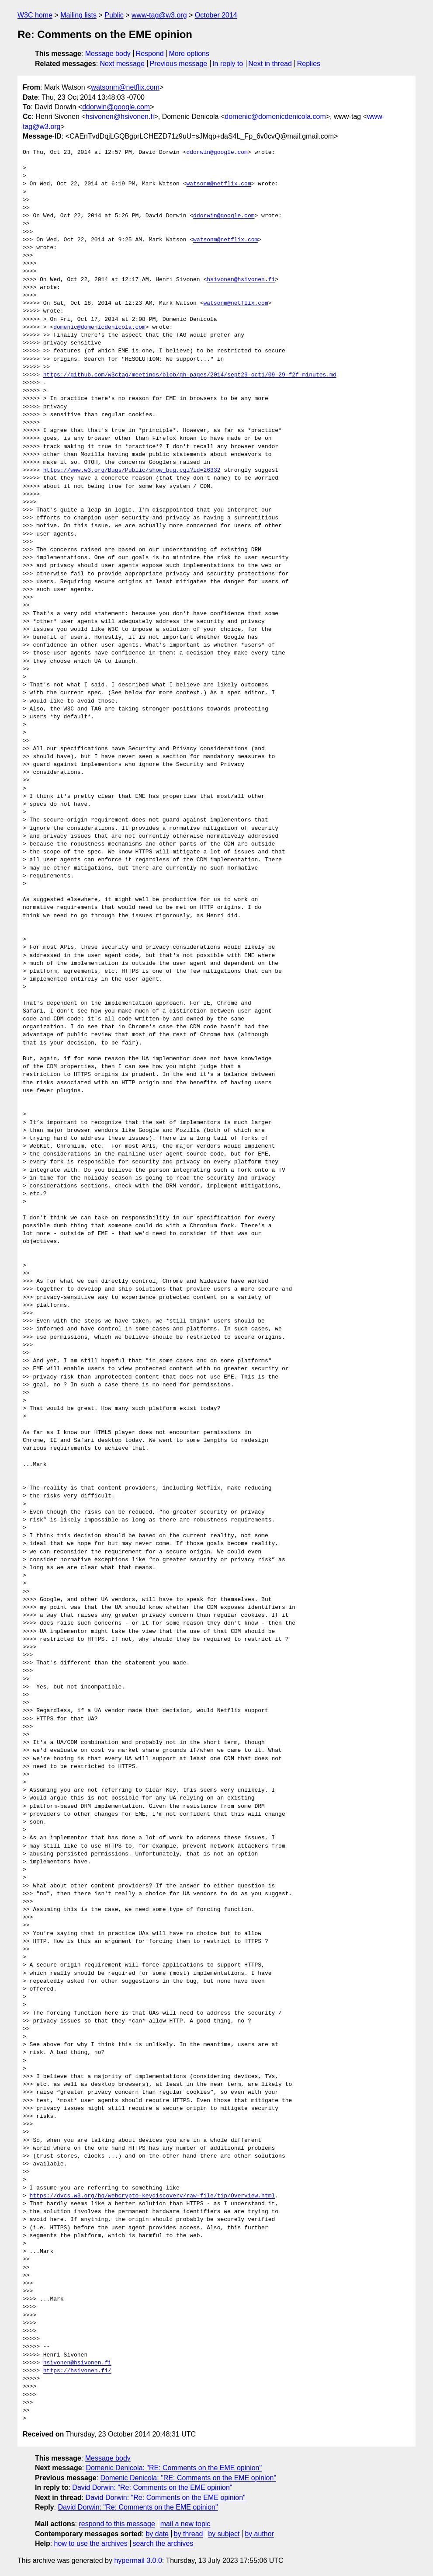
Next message (122, 63)
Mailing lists (78, 15)
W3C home (34, 15)
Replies (308, 63)
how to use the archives (91, 2543)
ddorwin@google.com (116, 107)
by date (156, 2534)
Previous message (179, 63)
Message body (108, 53)
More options (189, 53)
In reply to (227, 63)
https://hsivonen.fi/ (77, 2371)
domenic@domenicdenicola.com (275, 116)
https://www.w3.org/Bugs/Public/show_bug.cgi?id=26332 (132, 470)
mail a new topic (185, 2523)
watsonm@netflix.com (125, 87)
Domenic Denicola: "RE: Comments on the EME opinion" (174, 2468)
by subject (223, 2534)
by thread (188, 2534)
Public (114, 15)
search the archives (163, 2543)
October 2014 (216, 15)
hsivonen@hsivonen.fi (120, 116)
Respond (150, 53)
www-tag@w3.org (159, 15)
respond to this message (117, 2523)
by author (259, 2534)
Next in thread (270, 63)
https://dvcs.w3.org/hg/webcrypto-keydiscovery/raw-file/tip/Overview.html (152, 2196)
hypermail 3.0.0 (138, 2560)
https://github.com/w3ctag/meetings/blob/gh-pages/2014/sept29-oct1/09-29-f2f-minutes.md (189, 375)
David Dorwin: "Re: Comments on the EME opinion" (152, 2487)
